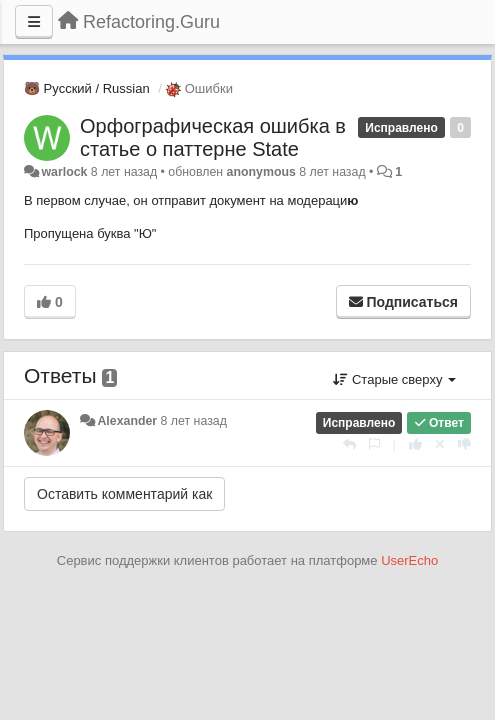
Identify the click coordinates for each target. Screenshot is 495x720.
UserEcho (409, 560)
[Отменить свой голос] (440, 444)
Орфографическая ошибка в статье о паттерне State (213, 137)
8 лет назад (194, 421)
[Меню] (34, 22)
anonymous (261, 172)
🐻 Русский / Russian (87, 88)
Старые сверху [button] (394, 379)
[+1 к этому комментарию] (415, 444)
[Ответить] (349, 444)
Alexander (127, 421)
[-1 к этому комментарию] (464, 444)
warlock (64, 172)
